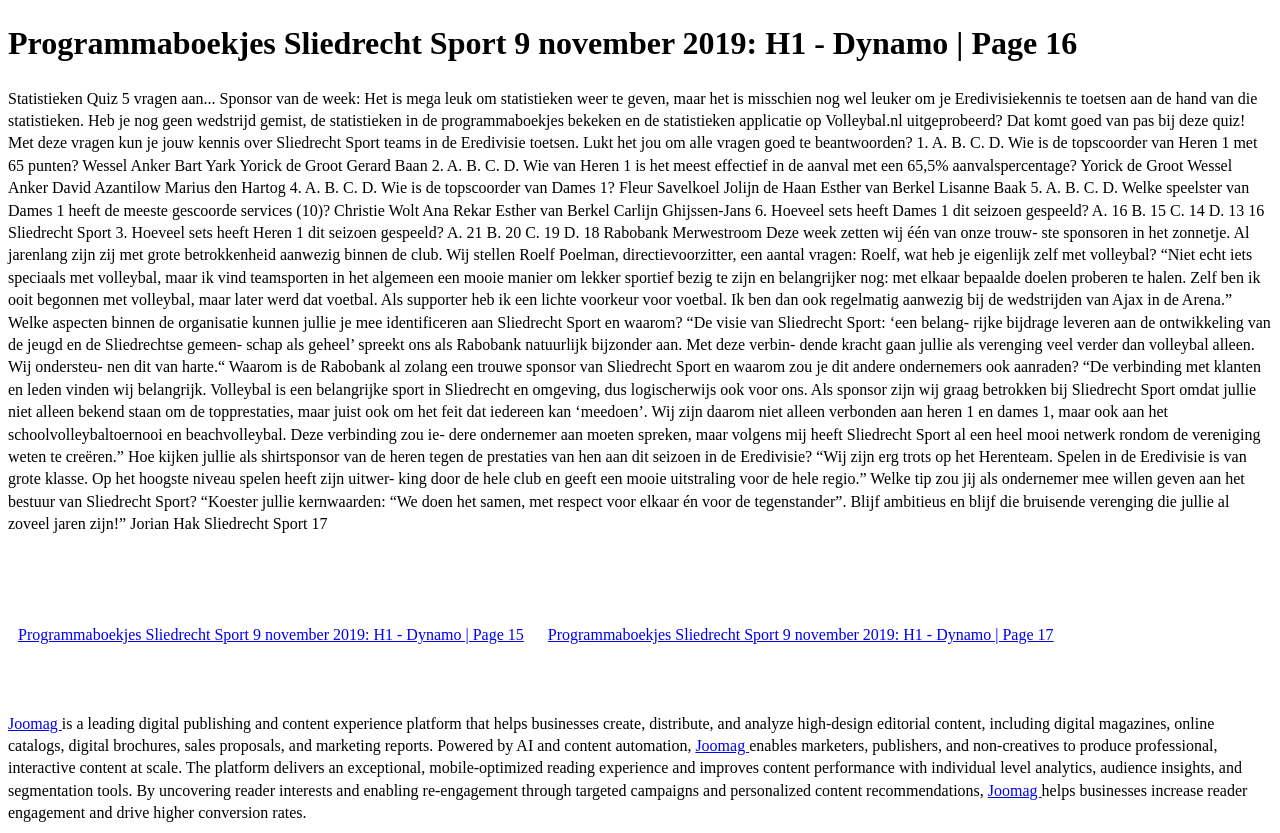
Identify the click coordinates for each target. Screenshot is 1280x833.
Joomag (35, 723)
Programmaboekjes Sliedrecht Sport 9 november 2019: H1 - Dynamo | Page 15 (271, 634)
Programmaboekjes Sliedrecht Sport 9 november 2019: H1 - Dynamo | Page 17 (801, 634)
